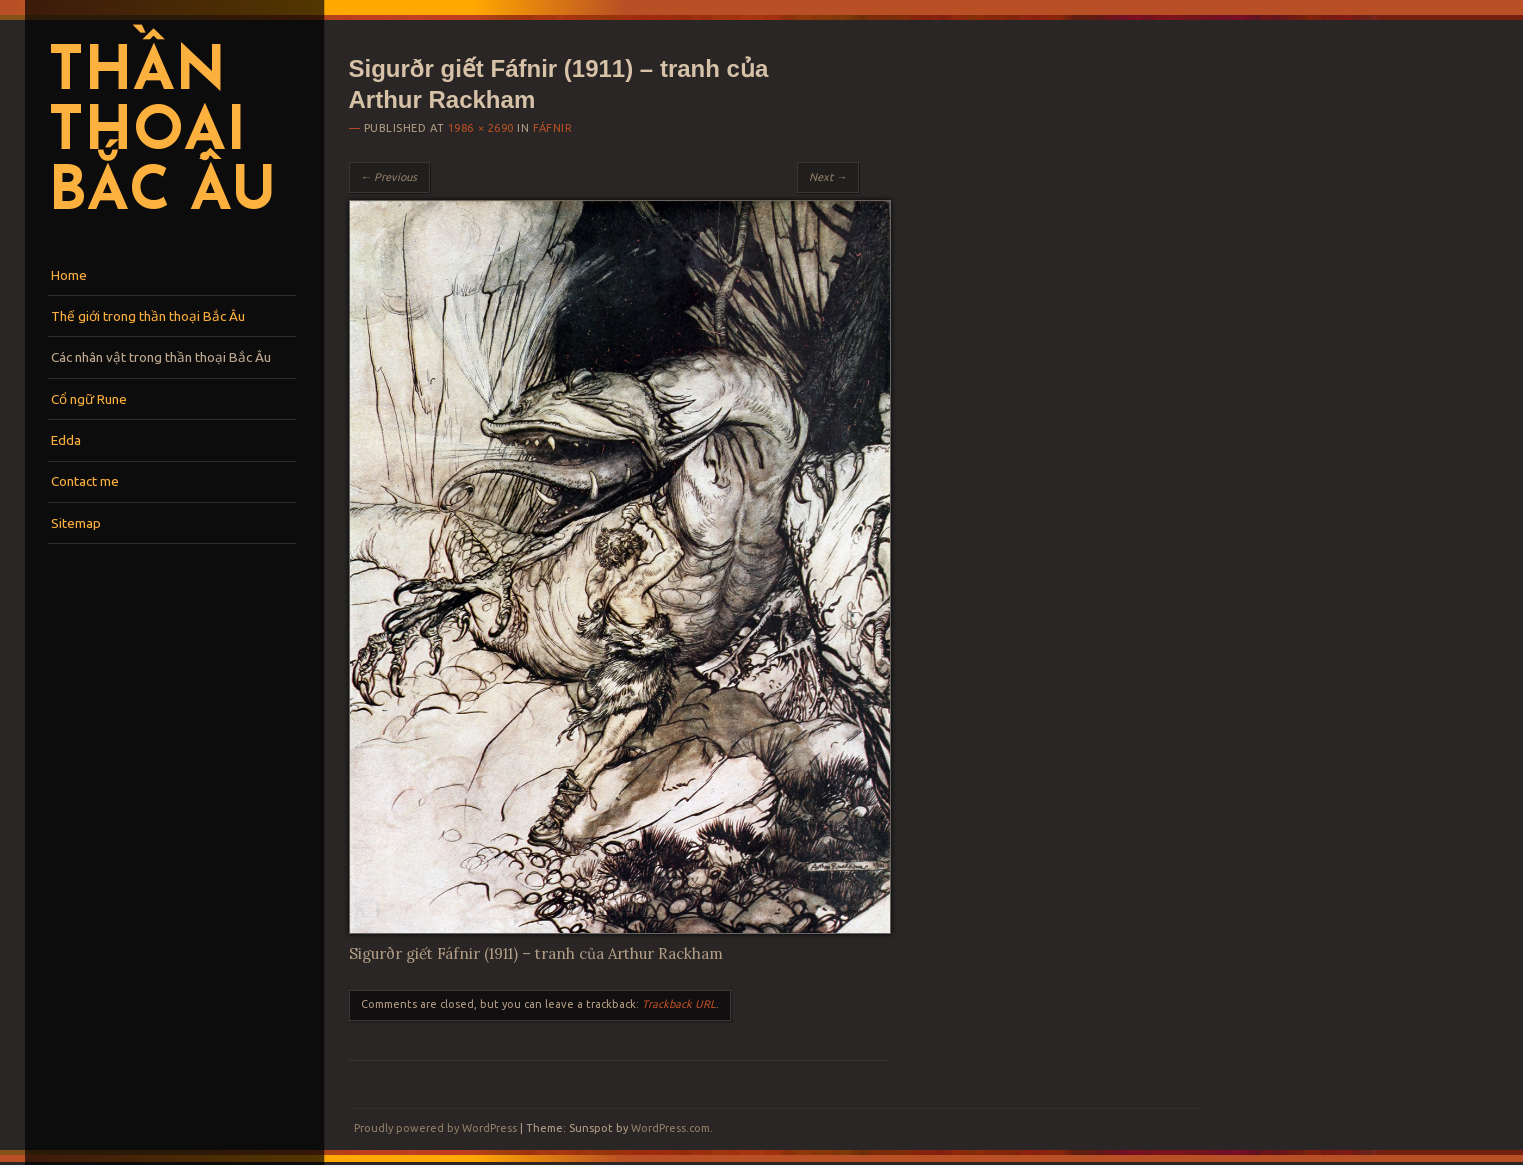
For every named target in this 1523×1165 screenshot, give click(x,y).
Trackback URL (679, 1004)
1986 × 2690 (481, 128)
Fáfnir (552, 128)
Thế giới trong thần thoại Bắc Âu (148, 316)
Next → (828, 177)
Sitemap (76, 523)
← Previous (389, 177)
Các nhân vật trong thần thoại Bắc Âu (161, 357)
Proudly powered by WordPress (435, 1128)
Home (69, 275)
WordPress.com (670, 1128)
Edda (66, 440)
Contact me (85, 481)
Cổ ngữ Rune (89, 399)
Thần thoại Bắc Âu (162, 134)
